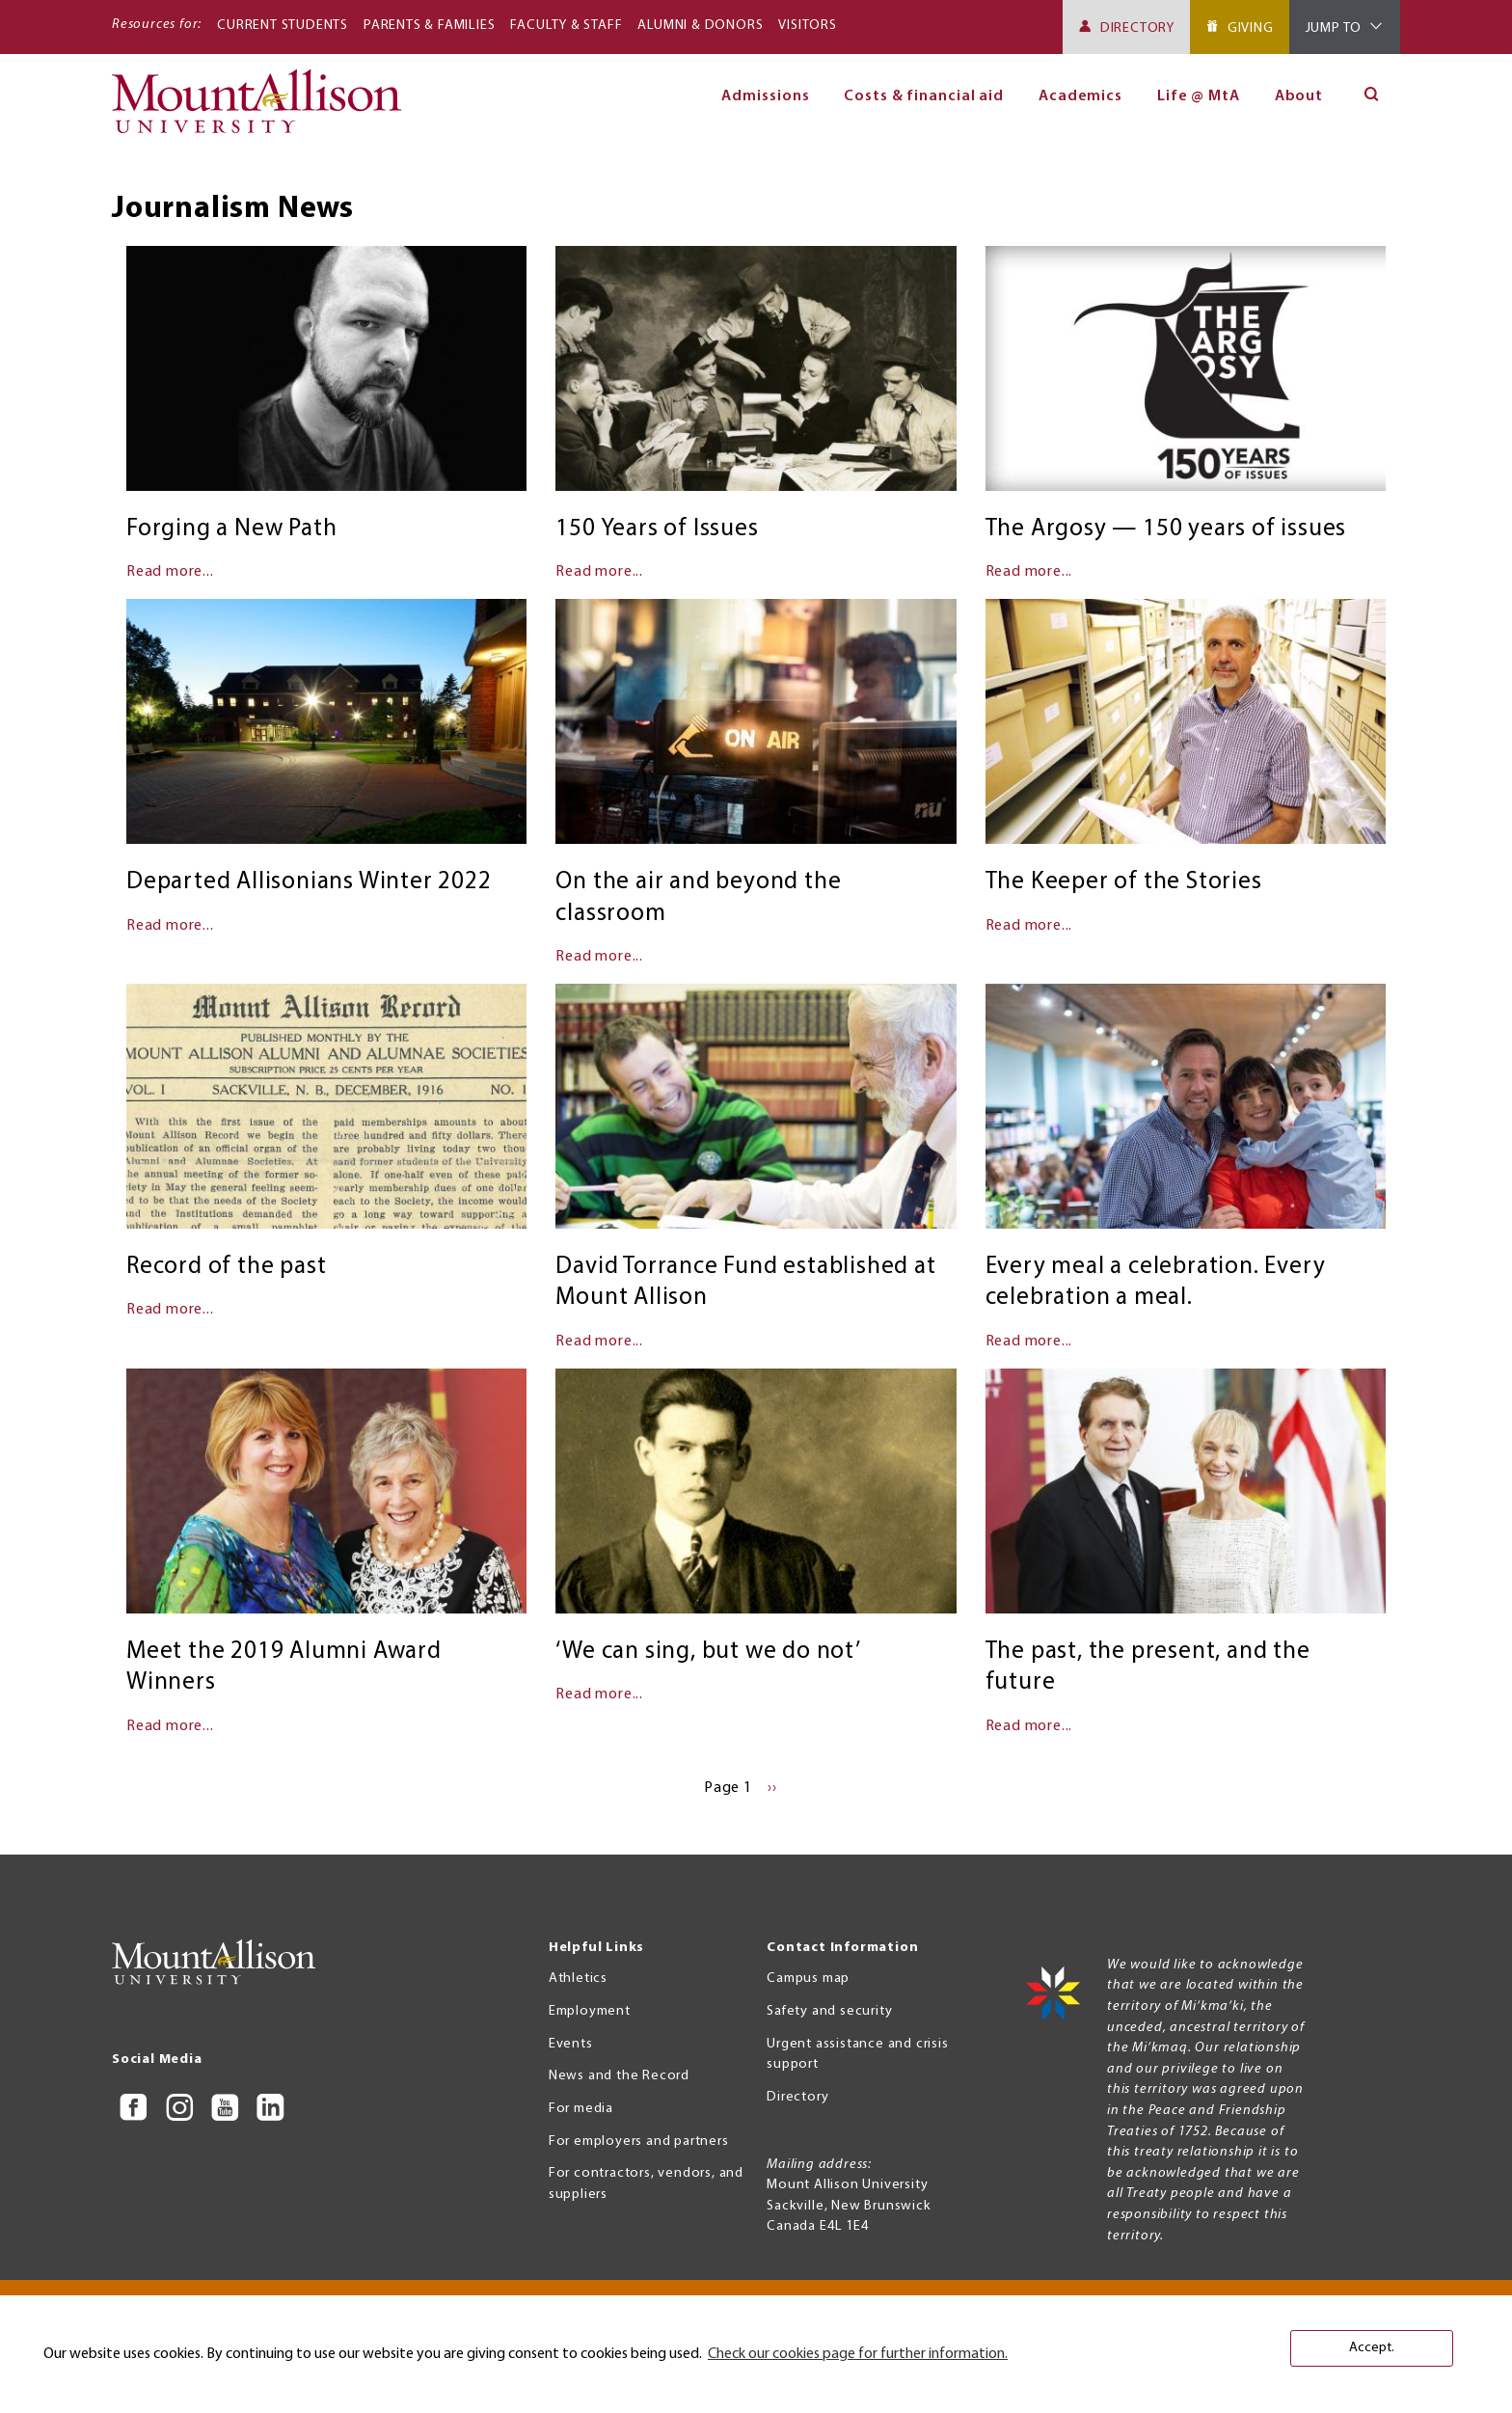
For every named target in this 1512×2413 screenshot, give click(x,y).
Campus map (808, 1978)
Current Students (282, 25)
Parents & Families (429, 25)
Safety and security (829, 2011)
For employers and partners (639, 2141)
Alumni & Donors (700, 25)
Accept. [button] (1371, 2348)
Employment (590, 2011)
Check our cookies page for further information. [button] (858, 2354)
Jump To (1334, 28)
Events (571, 2044)
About (1299, 96)
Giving (1251, 28)
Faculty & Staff (566, 25)
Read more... (170, 572)
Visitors (807, 25)
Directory (1137, 28)
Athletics (578, 1978)
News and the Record (619, 2076)
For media (581, 2108)
